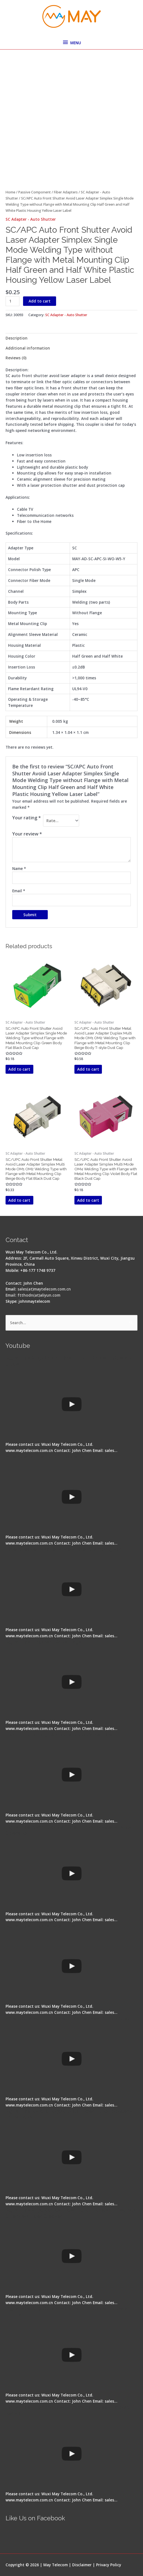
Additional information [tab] (28, 348)
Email (18, 890)
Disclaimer (82, 2564)
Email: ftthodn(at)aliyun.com (33, 1295)
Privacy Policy (108, 2564)
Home (10, 192)
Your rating (26, 818)
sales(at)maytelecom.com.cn (44, 1289)
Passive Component (34, 192)
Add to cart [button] (19, 1069)
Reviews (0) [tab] (16, 357)
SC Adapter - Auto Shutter (31, 219)
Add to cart (40, 301)
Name (19, 868)
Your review (27, 833)
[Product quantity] (12, 301)
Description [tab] (16, 338)
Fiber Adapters (66, 192)
